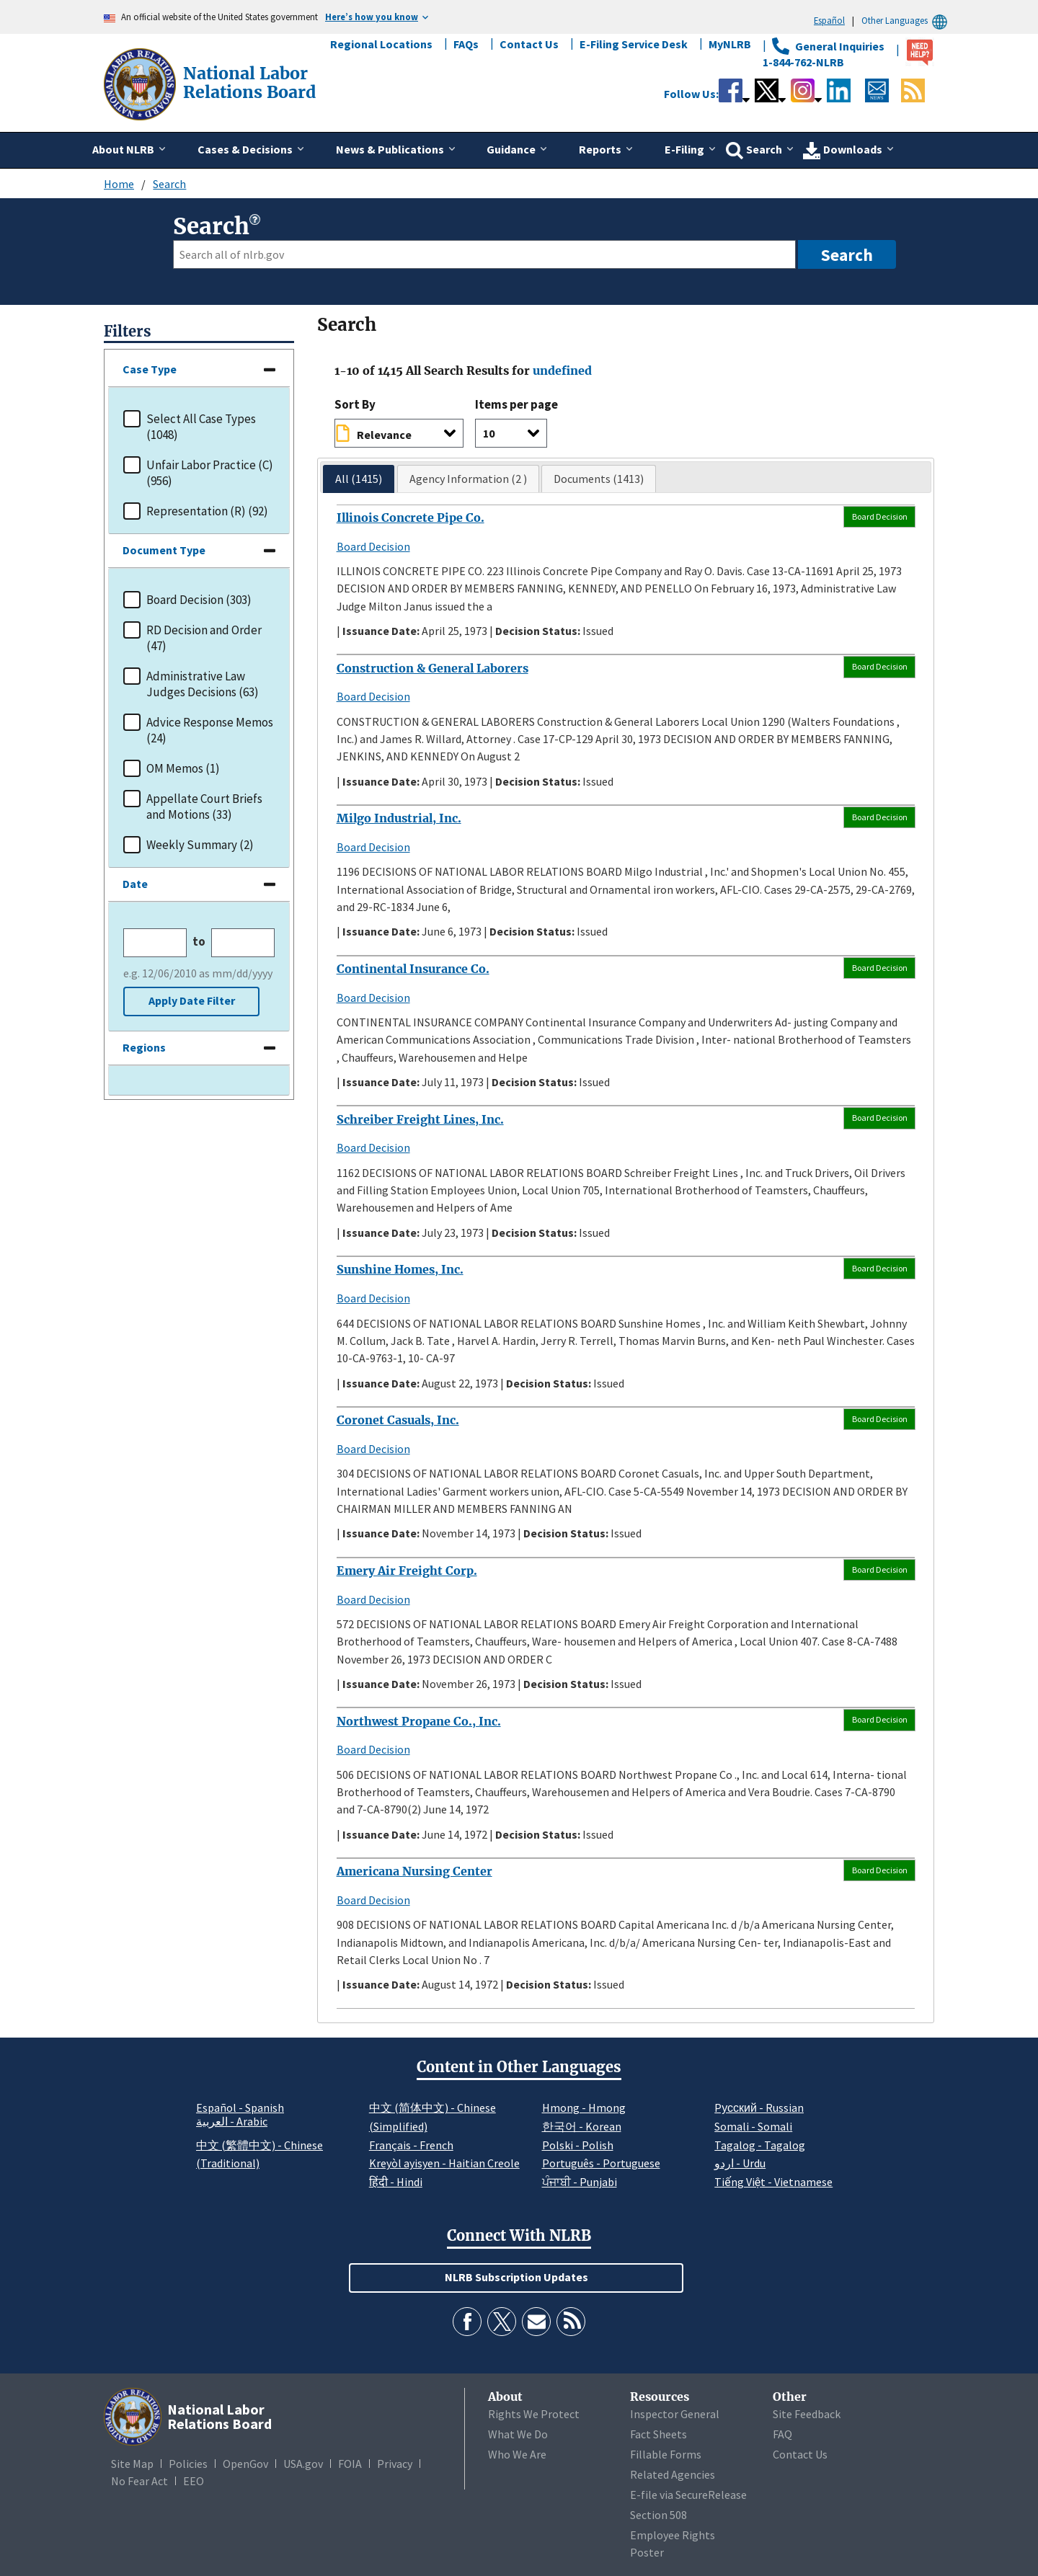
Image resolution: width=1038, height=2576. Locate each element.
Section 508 (658, 2515)
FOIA (350, 2463)
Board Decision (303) (199, 600)
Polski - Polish (577, 2145)
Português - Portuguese (601, 2163)
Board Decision (373, 546)
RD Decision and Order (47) (204, 638)
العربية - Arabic (231, 2121)
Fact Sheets (658, 2434)
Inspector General (674, 2414)
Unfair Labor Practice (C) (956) (209, 473)
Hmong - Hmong (584, 2107)
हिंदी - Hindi (395, 2182)
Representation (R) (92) (207, 511)
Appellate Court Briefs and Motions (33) (204, 806)
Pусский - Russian (759, 2107)
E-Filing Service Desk (634, 44)
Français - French (411, 2145)
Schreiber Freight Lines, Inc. (420, 1119)
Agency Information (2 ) (468, 478)
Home (119, 184)
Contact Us (529, 44)
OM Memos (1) (183, 768)
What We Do (518, 2434)
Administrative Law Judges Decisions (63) (202, 684)
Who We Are (517, 2454)
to (198, 942)
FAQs (466, 44)
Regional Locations (381, 44)
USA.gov (303, 2463)
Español (829, 20)
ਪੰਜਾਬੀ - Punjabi (579, 2182)
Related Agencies (672, 2474)
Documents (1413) (599, 478)
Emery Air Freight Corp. (407, 1570)
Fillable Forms (665, 2454)
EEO (193, 2481)
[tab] (358, 479)
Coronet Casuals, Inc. (398, 1420)
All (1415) (358, 478)
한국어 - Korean (581, 2126)
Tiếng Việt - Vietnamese (773, 2182)
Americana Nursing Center (414, 1871)
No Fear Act (139, 2481)
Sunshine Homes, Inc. (400, 1269)
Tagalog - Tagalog (759, 2145)
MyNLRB (730, 44)
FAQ (782, 2434)
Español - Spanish (240, 2107)
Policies (188, 2463)
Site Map (132, 2463)
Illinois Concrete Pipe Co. (410, 517)
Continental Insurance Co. (413, 968)
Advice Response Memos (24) (209, 730)
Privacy (394, 2463)
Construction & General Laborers (432, 668)
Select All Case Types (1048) (201, 427)
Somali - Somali (753, 2126)
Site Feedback (806, 2414)
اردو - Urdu (740, 2163)
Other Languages (906, 20)
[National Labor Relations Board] (141, 82)
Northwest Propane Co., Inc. (419, 1721)
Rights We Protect (534, 2414)
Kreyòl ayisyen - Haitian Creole (444, 2163)
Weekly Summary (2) (200, 845)
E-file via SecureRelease (688, 2494)
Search (169, 184)
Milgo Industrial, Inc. (399, 818)
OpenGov (245, 2463)
